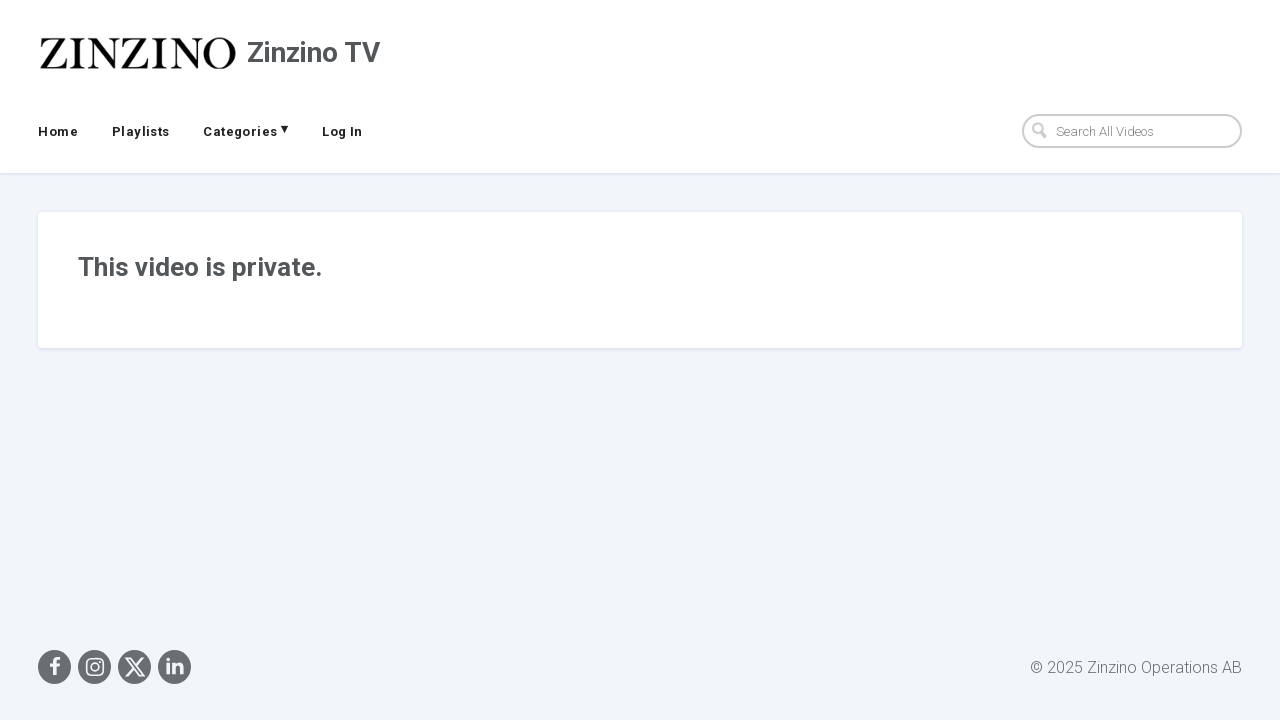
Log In (342, 131)
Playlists (141, 131)
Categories (245, 130)
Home (58, 131)
